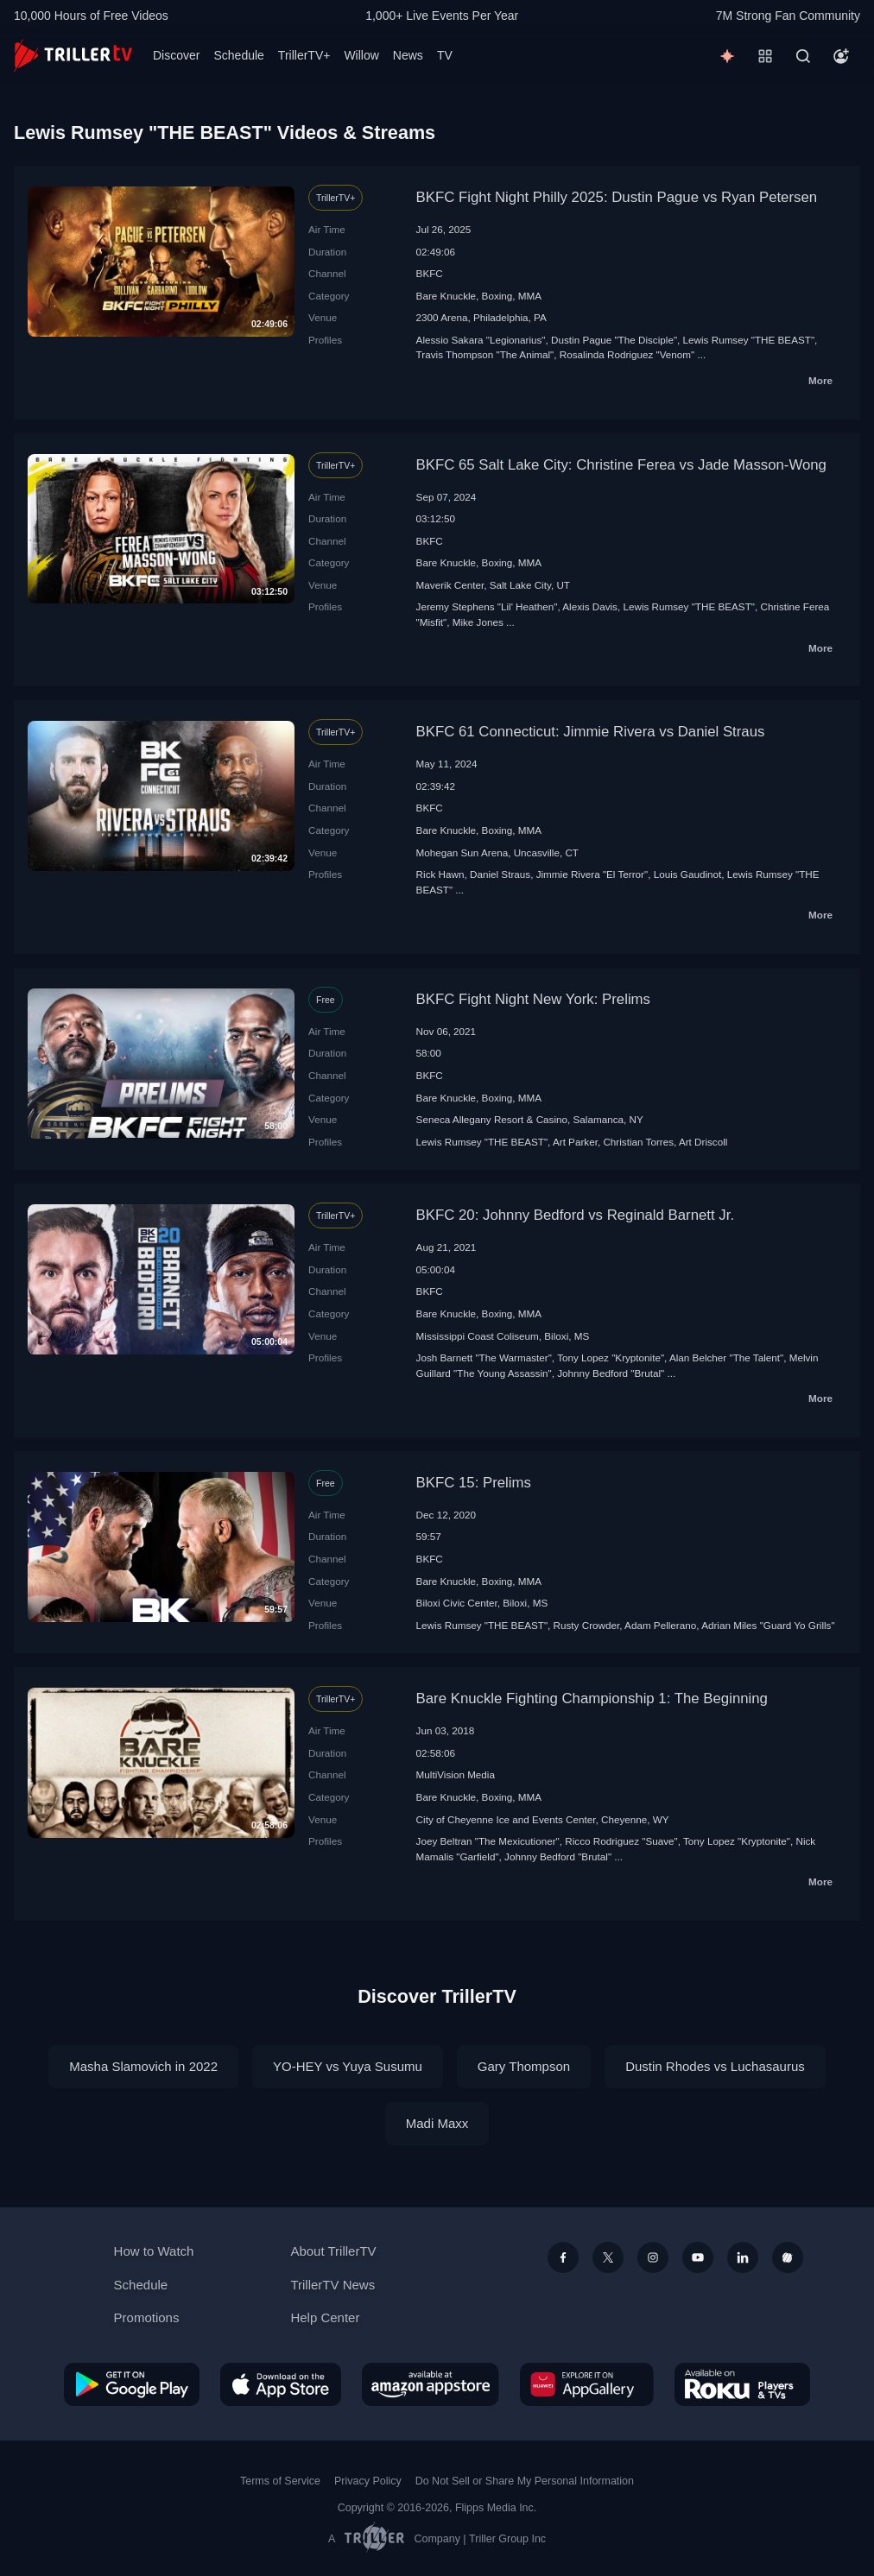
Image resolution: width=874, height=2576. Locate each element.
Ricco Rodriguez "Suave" (621, 1841)
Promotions (147, 2317)
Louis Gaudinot (688, 874)
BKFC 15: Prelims (473, 1482)
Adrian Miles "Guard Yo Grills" (767, 1625)
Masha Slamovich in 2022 (143, 2066)
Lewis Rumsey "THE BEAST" (748, 339)
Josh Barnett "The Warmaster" (484, 1357)
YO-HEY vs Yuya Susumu (347, 2066)
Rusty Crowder (587, 1625)
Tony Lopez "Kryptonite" (610, 1357)
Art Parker (575, 1141)
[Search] (803, 56)
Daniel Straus (500, 874)
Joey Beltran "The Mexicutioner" (488, 1841)
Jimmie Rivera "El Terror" (592, 874)
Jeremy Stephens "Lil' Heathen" (487, 606)
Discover (176, 55)
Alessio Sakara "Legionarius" (481, 339)
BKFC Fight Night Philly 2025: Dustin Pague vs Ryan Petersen (617, 197)
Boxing (497, 295)
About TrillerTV (333, 2251)
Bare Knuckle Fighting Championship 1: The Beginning (592, 1698)
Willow (361, 55)
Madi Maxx (437, 2123)
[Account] (841, 56)
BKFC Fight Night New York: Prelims (533, 999)
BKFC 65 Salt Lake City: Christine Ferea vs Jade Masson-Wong (621, 465)
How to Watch (154, 2251)
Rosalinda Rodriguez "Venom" (627, 354)
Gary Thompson (524, 2066)
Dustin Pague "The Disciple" (614, 339)
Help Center (324, 2317)
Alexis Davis (590, 606)
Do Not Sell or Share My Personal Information (524, 2481)
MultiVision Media (455, 1774)
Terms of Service (280, 2481)
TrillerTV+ (304, 55)
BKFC (429, 273)
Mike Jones (478, 622)
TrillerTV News (332, 2284)
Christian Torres (638, 1141)
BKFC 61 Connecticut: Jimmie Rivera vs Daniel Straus (590, 731)
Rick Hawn (440, 874)
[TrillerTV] (73, 56)
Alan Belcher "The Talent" (726, 1357)
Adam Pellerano (660, 1625)
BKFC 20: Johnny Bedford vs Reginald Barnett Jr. (575, 1215)
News (408, 55)
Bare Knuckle (446, 295)
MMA (530, 295)
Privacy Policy (368, 2481)
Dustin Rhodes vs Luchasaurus (715, 2066)
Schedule (238, 55)
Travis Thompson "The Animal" (485, 354)
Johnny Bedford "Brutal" (610, 1373)
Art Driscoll (703, 1141)
